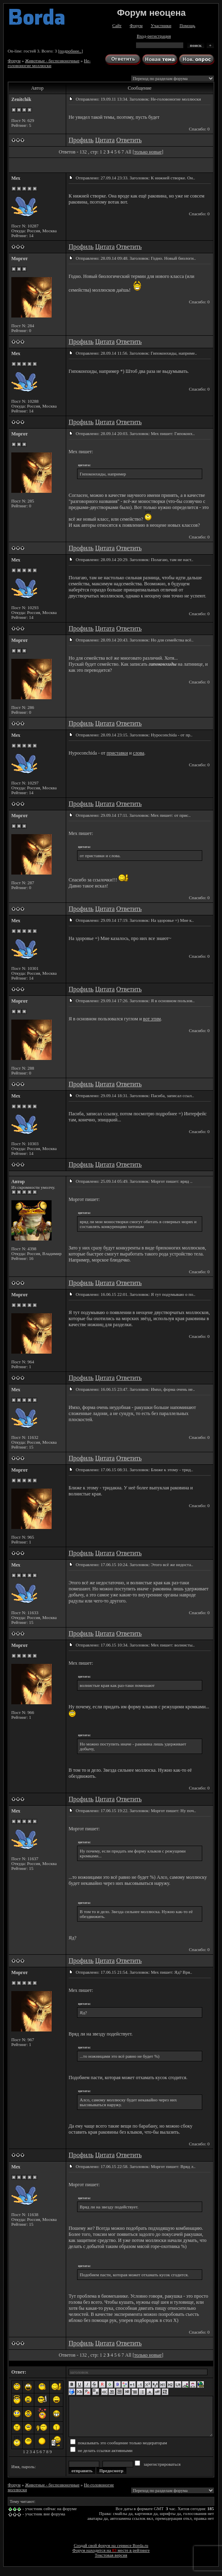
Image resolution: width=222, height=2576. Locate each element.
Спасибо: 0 (199, 128)
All (128, 152)
